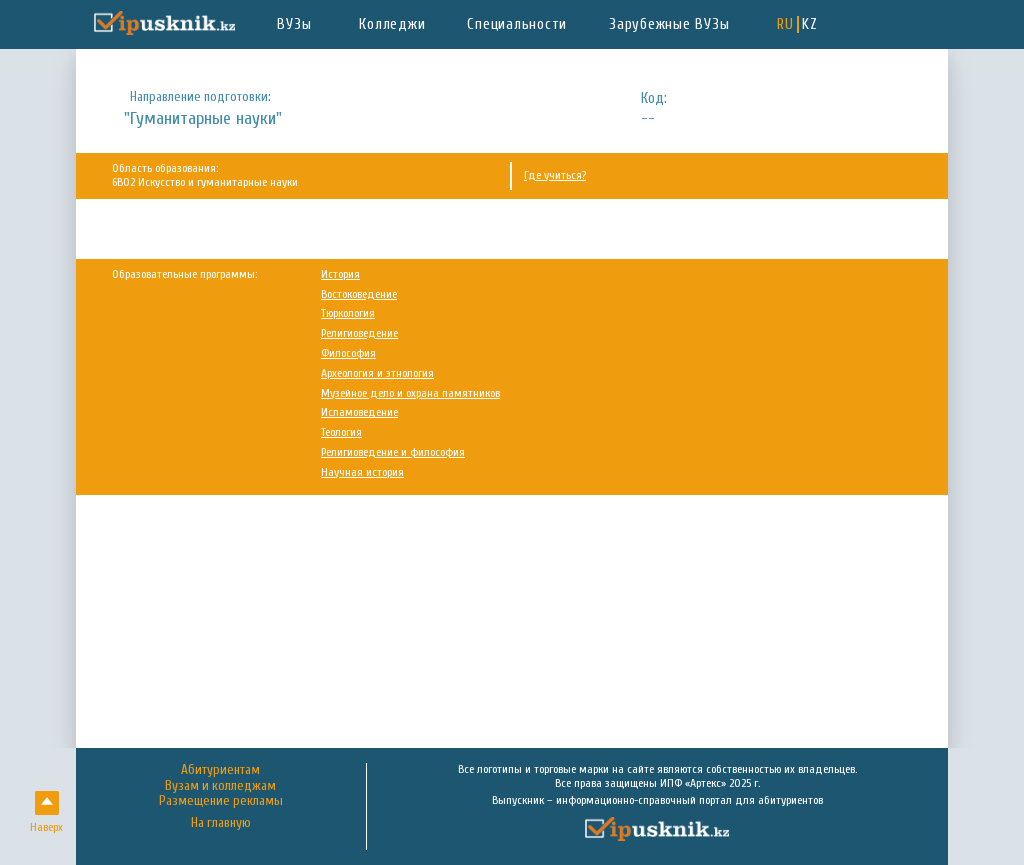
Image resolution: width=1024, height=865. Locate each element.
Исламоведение (359, 412)
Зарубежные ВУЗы (669, 24)
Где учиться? (555, 175)
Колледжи (392, 24)
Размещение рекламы (221, 801)
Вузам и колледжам (220, 786)
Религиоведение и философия (393, 452)
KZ (810, 24)
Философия (348, 353)
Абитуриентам (220, 770)
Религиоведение (359, 333)
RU (785, 24)
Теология (341, 432)
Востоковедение (359, 294)
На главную (221, 823)
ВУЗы (294, 24)
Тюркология (348, 313)
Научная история (362, 472)
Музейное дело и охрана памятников (410, 393)
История (340, 274)
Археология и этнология (377, 373)
